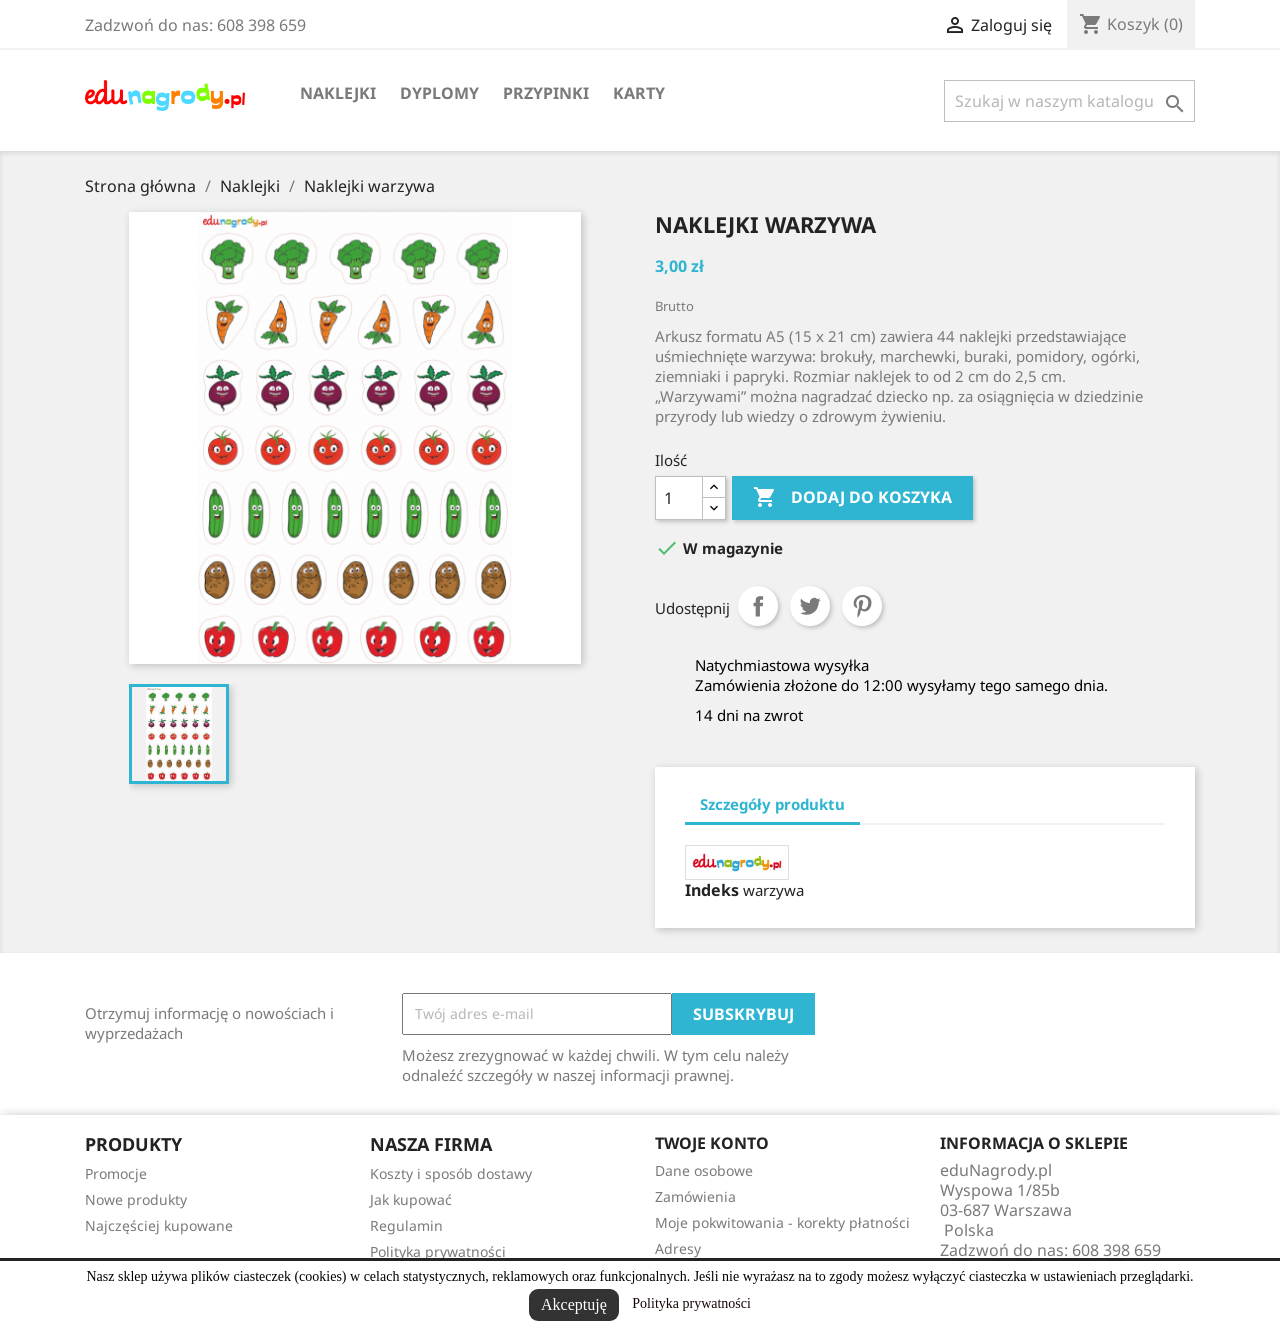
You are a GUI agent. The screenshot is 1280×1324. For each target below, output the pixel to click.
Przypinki (546, 93)
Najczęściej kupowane (159, 1225)
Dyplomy (439, 93)
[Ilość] (679, 498)
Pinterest (862, 606)
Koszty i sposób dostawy (451, 1173)
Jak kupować (411, 1199)
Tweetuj (810, 606)
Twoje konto (712, 1143)
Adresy (678, 1248)
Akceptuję (574, 1304)
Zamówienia (695, 1196)
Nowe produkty (136, 1199)
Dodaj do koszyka (852, 498)
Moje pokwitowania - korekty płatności (782, 1222)
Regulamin (406, 1225)
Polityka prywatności (691, 1303)
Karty (639, 93)
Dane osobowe (704, 1170)
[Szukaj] (1069, 101)
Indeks (712, 890)
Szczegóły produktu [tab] (772, 804)
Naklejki (338, 93)
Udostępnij (758, 606)
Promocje (116, 1173)
